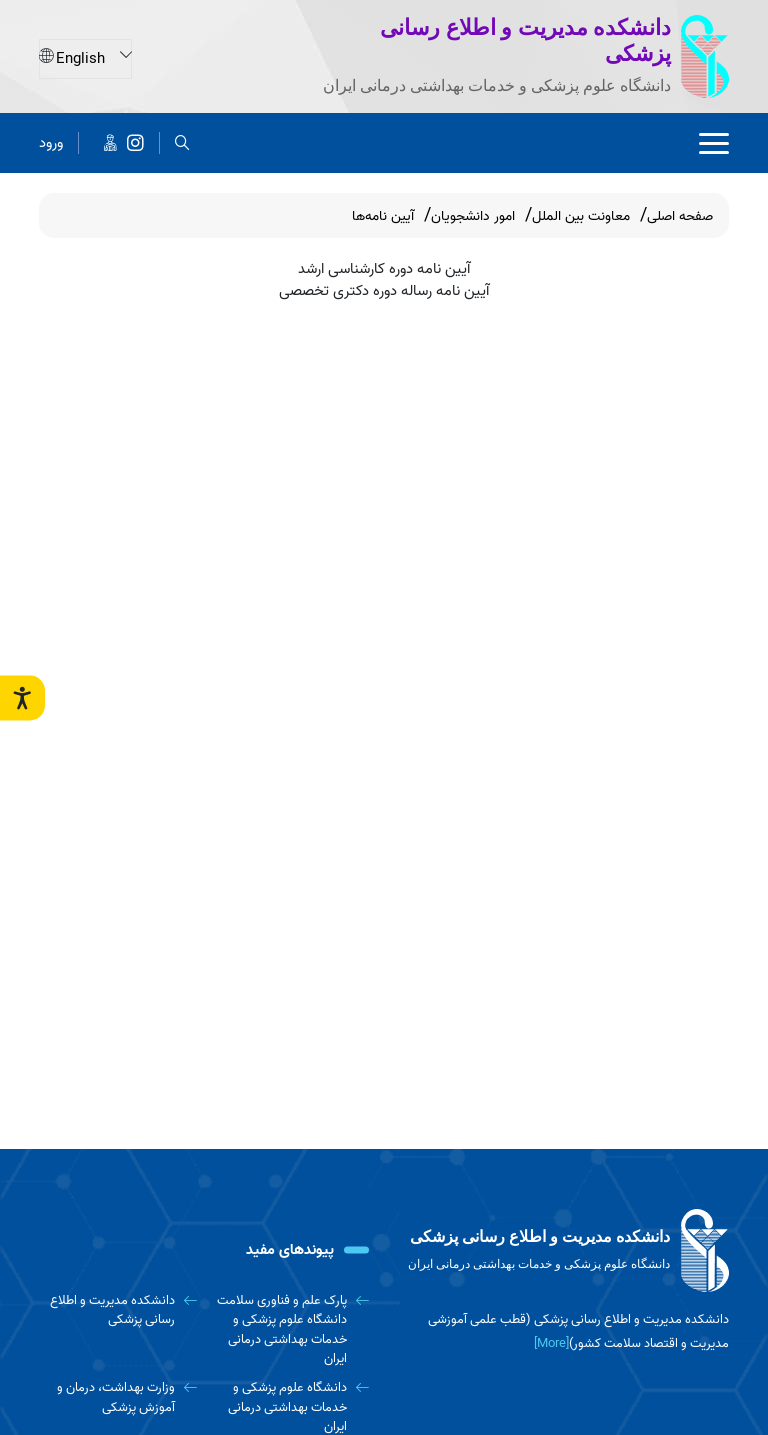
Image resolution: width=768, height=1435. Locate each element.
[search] (182, 142)
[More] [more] (551, 1343)
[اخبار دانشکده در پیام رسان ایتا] (110, 142)
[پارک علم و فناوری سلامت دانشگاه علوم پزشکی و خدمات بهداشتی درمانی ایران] (291, 1329)
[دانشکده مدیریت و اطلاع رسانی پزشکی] (135, 142)
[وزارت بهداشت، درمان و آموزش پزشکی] (118, 1397)
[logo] (564, 1251)
